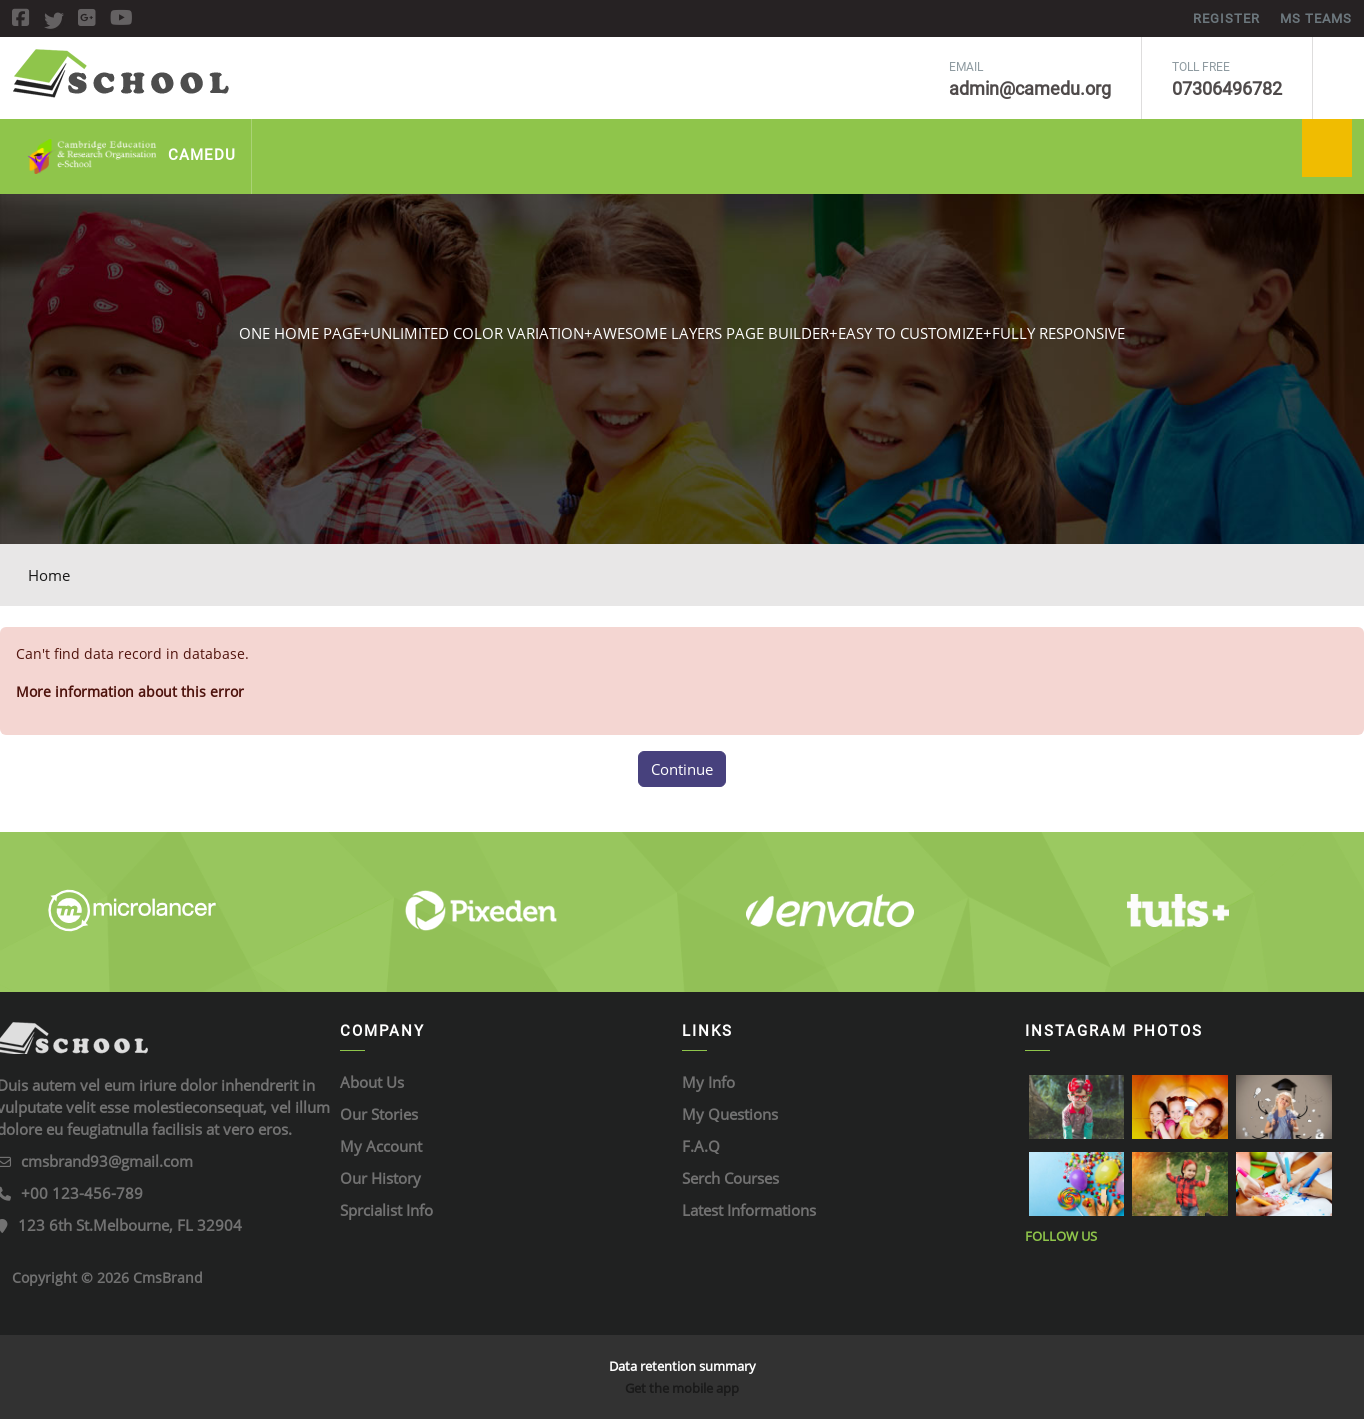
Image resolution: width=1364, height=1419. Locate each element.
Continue (682, 769)
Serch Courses (730, 1178)
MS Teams (1316, 18)
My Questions (730, 1114)
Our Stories (379, 1114)
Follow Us (1061, 1236)
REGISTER (1226, 18)
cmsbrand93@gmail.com (107, 1161)
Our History (380, 1178)
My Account (381, 1146)
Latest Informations (749, 1210)
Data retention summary (682, 1366)
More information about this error (130, 691)
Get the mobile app (682, 1388)
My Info (708, 1082)
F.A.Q (701, 1146)
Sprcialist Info (386, 1210)
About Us (372, 1082)
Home (49, 575)
